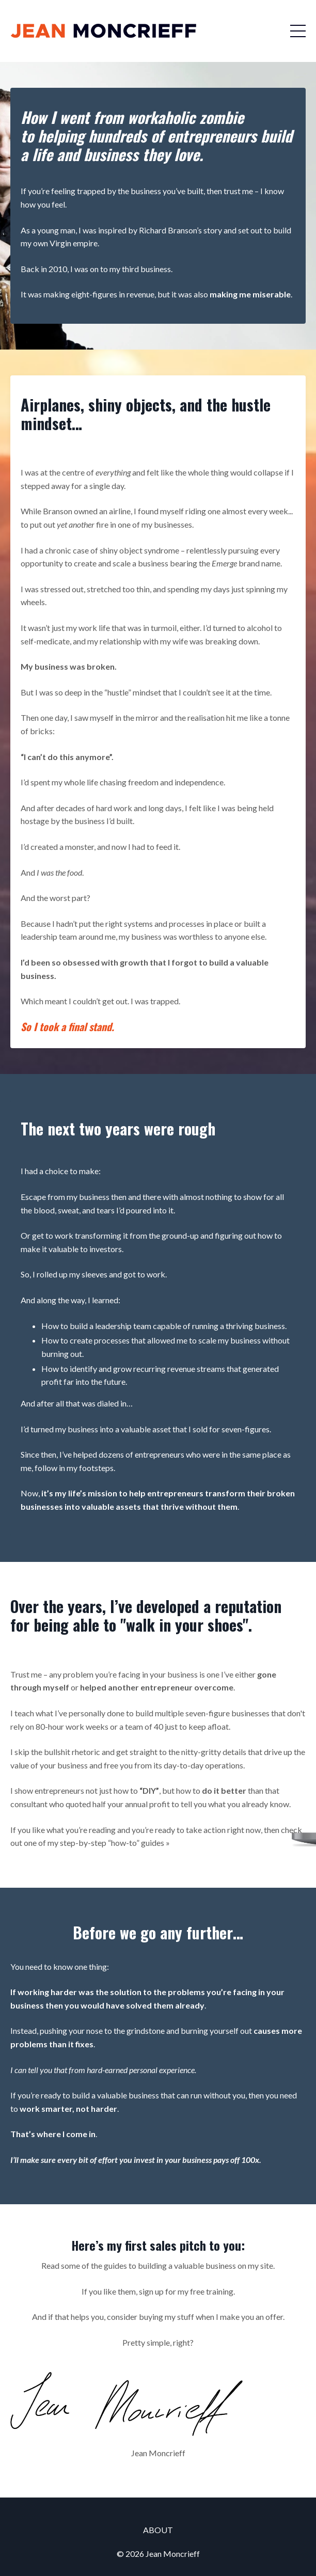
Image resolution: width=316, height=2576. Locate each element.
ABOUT (158, 2530)
